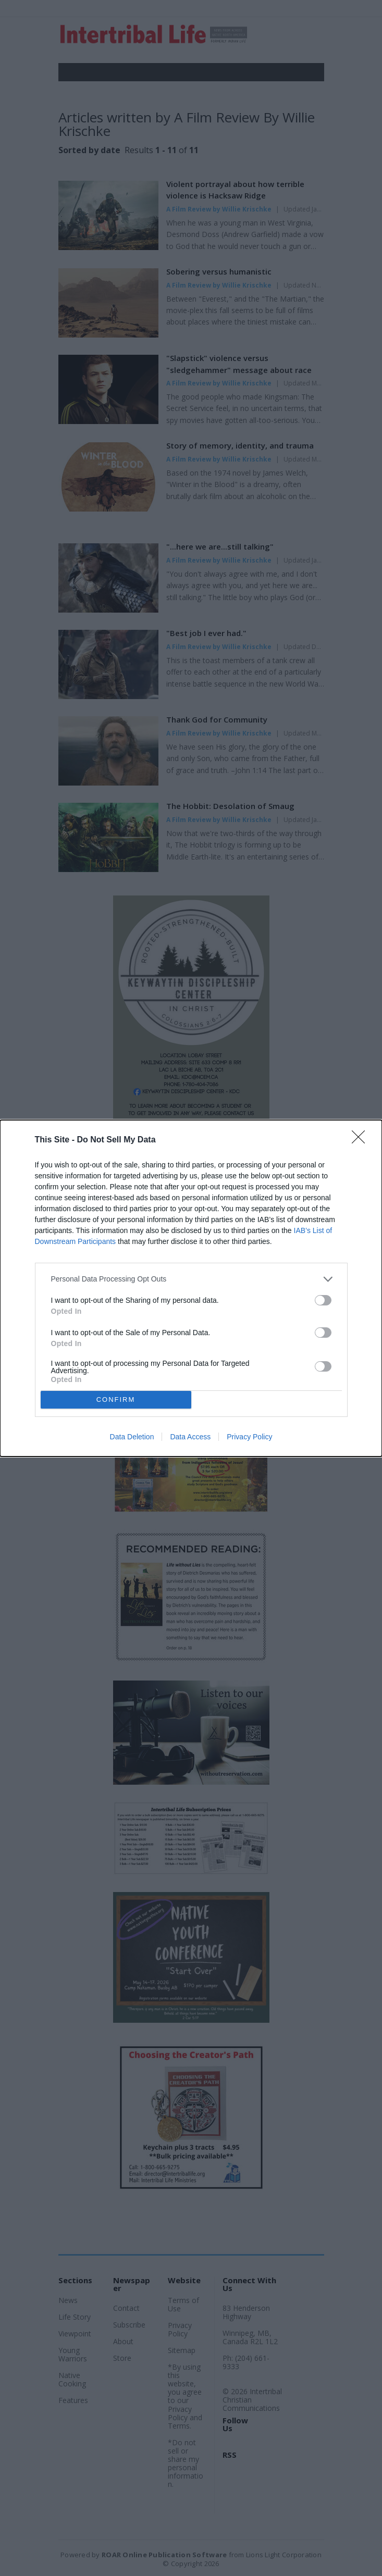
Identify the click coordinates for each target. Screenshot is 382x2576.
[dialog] (191, 1288)
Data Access (190, 1437)
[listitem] (191, 1279)
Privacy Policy (249, 1437)
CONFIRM (115, 1399)
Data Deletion (132, 1437)
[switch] (323, 1300)
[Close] (362, 1140)
